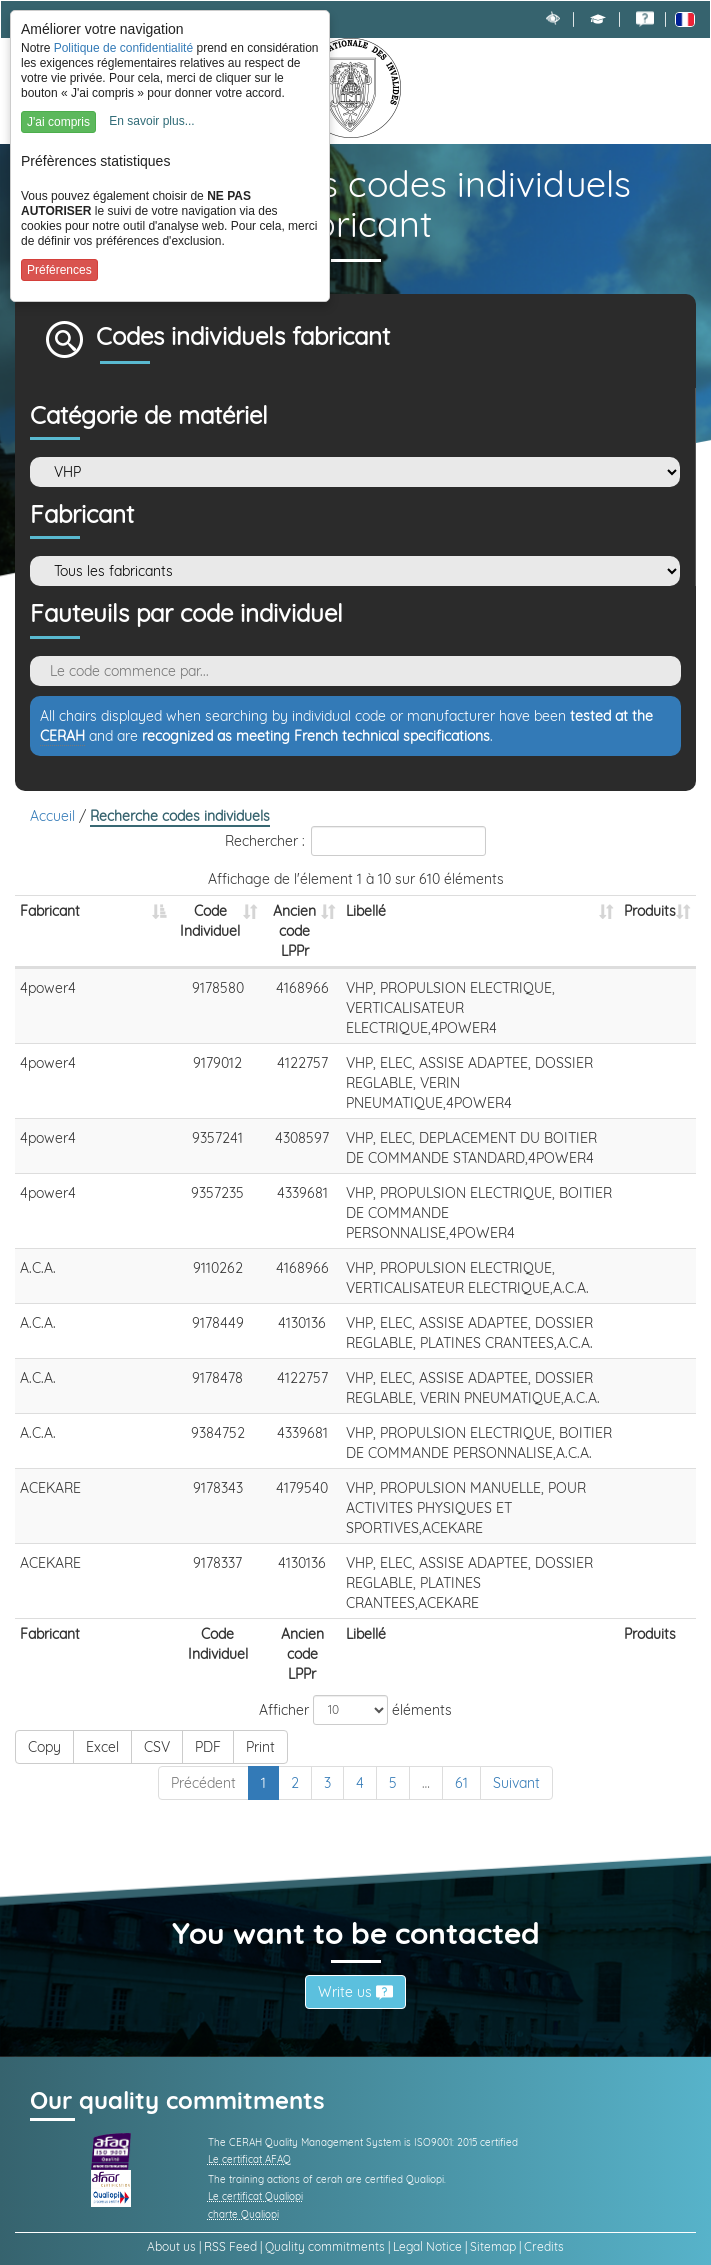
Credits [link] (544, 2246)
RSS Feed (230, 2246)
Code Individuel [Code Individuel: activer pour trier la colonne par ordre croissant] (210, 921)
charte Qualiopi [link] (243, 2214)
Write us (355, 1992)
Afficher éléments (355, 1710)
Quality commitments (325, 2246)
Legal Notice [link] (427, 2246)
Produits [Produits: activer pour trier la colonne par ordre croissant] (650, 911)
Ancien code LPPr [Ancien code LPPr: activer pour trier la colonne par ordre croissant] (294, 931)
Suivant (516, 1783)
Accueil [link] (54, 816)
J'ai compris (58, 122)
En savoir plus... (151, 121)
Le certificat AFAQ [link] (249, 2159)
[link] (645, 19)
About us (171, 2246)
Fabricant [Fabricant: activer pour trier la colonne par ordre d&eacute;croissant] (50, 911)
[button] (598, 19)
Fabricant (82, 515)
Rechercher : (355, 841)
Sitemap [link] (493, 2246)
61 (461, 1783)
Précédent (203, 1783)
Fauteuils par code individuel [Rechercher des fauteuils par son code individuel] (186, 614)
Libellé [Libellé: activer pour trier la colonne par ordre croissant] (366, 911)
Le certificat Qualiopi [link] (255, 2196)
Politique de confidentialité (123, 48)
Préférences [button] (59, 270)
